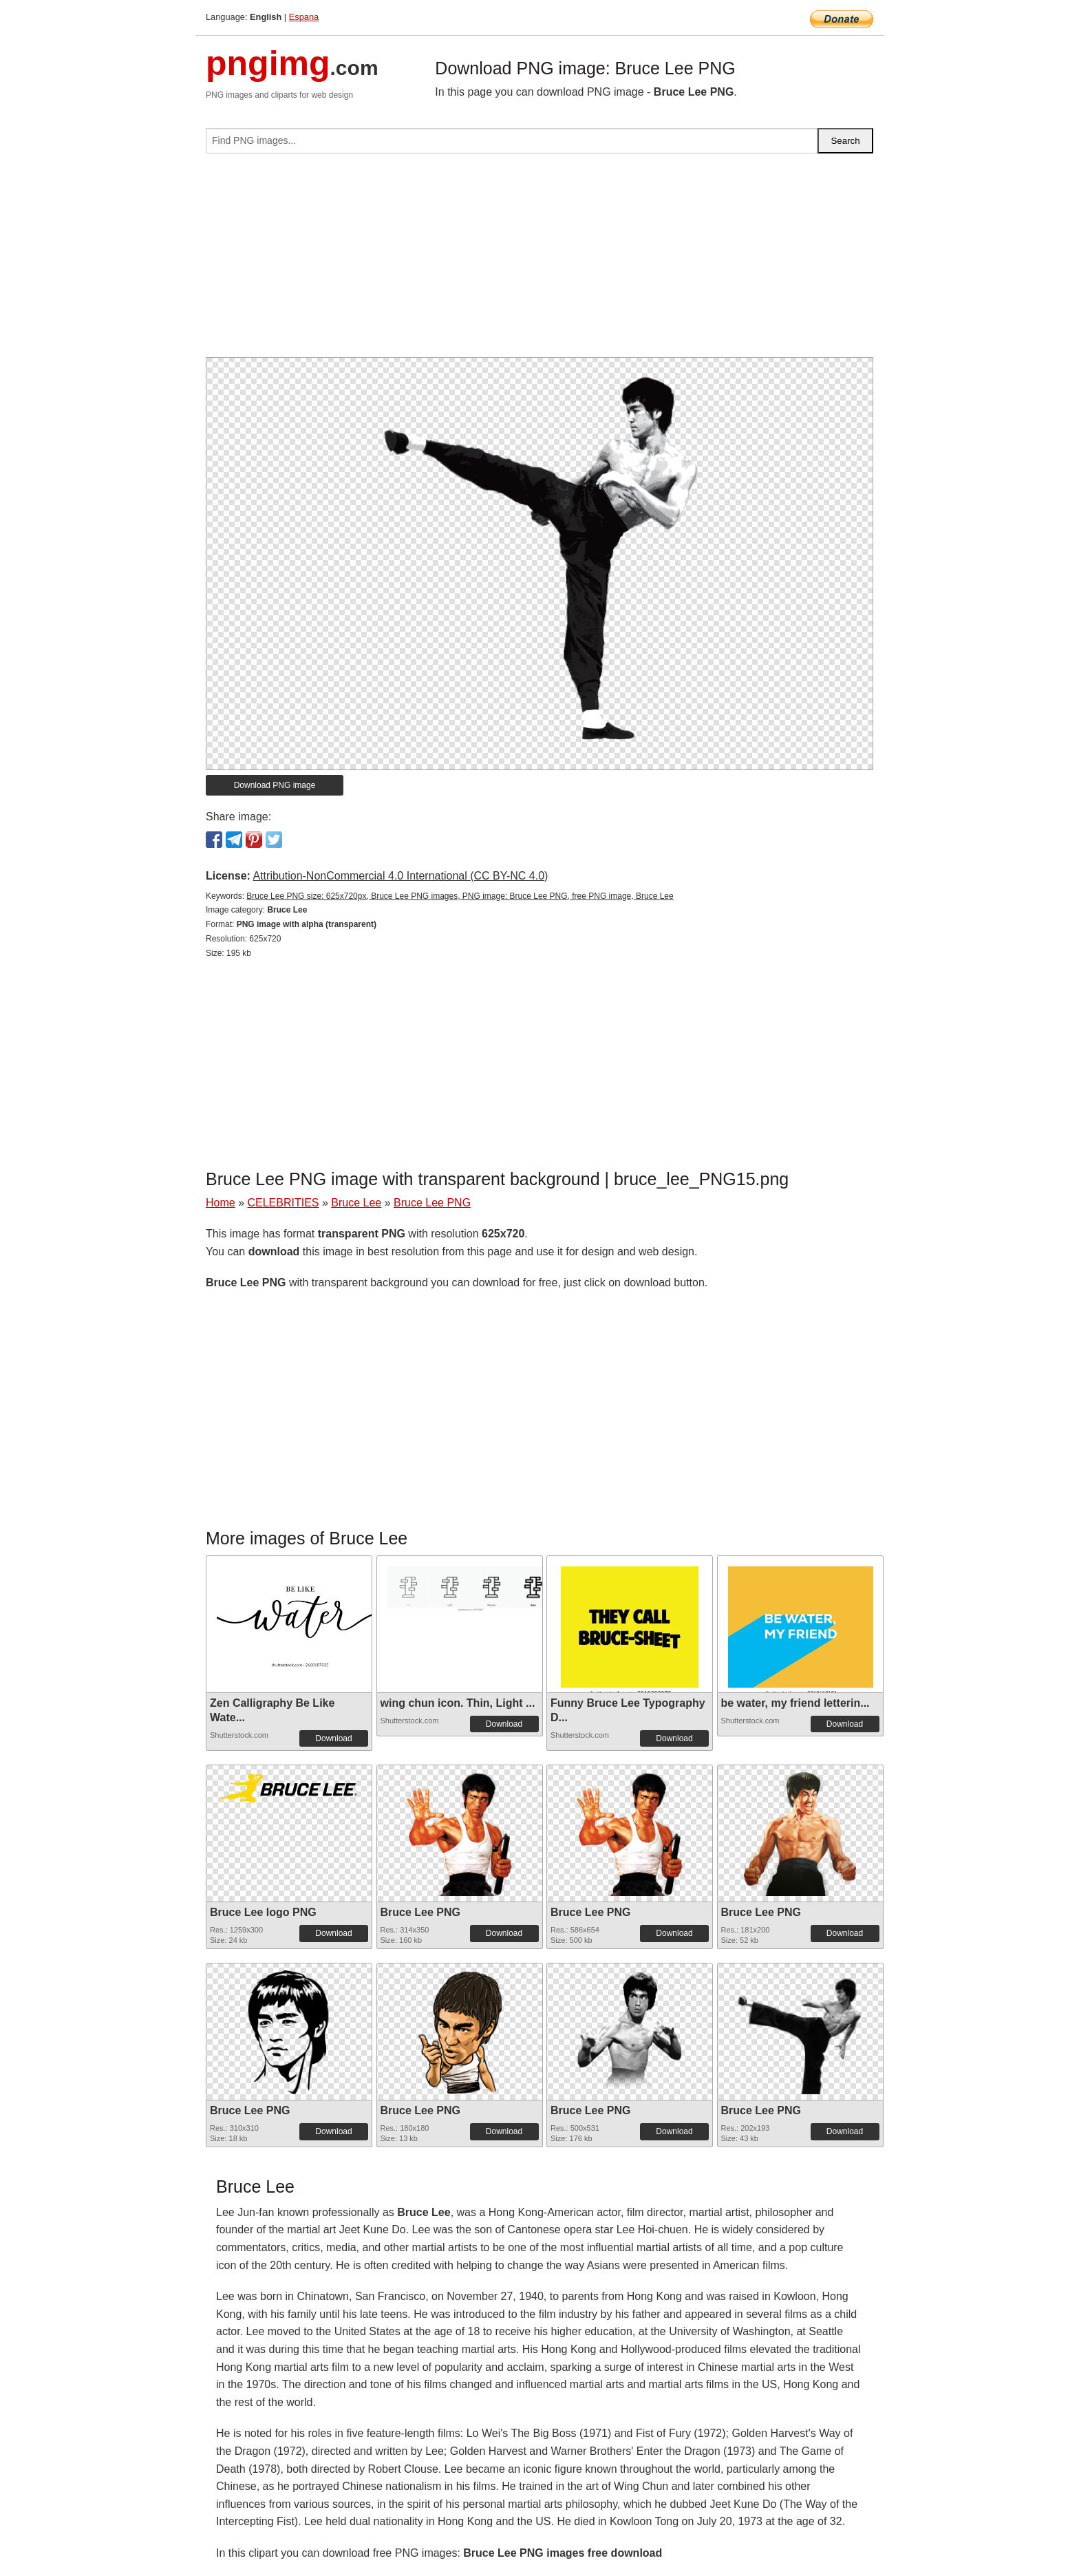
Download (333, 1738)
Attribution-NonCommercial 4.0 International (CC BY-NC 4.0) (400, 876)
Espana (304, 17)
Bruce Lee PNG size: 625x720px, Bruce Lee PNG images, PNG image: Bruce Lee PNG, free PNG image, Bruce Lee (459, 896)
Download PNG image (275, 785)
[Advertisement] (539, 260)
